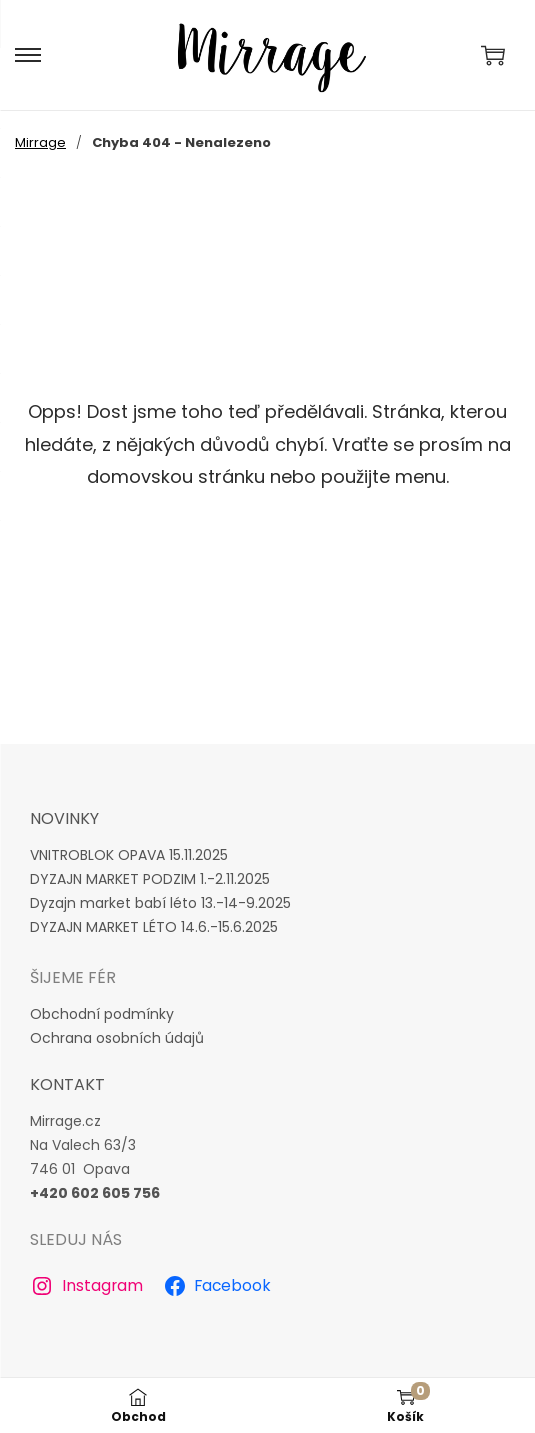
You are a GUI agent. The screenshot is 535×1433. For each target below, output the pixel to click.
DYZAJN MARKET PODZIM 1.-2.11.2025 (150, 879)
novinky (64, 818)
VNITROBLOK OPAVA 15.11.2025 (129, 855)
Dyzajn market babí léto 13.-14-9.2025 (160, 903)
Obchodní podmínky (102, 1014)
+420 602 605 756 (95, 1193)
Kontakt (67, 1084)
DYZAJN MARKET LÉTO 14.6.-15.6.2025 (154, 927)
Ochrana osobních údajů (117, 1038)
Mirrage (40, 142)
